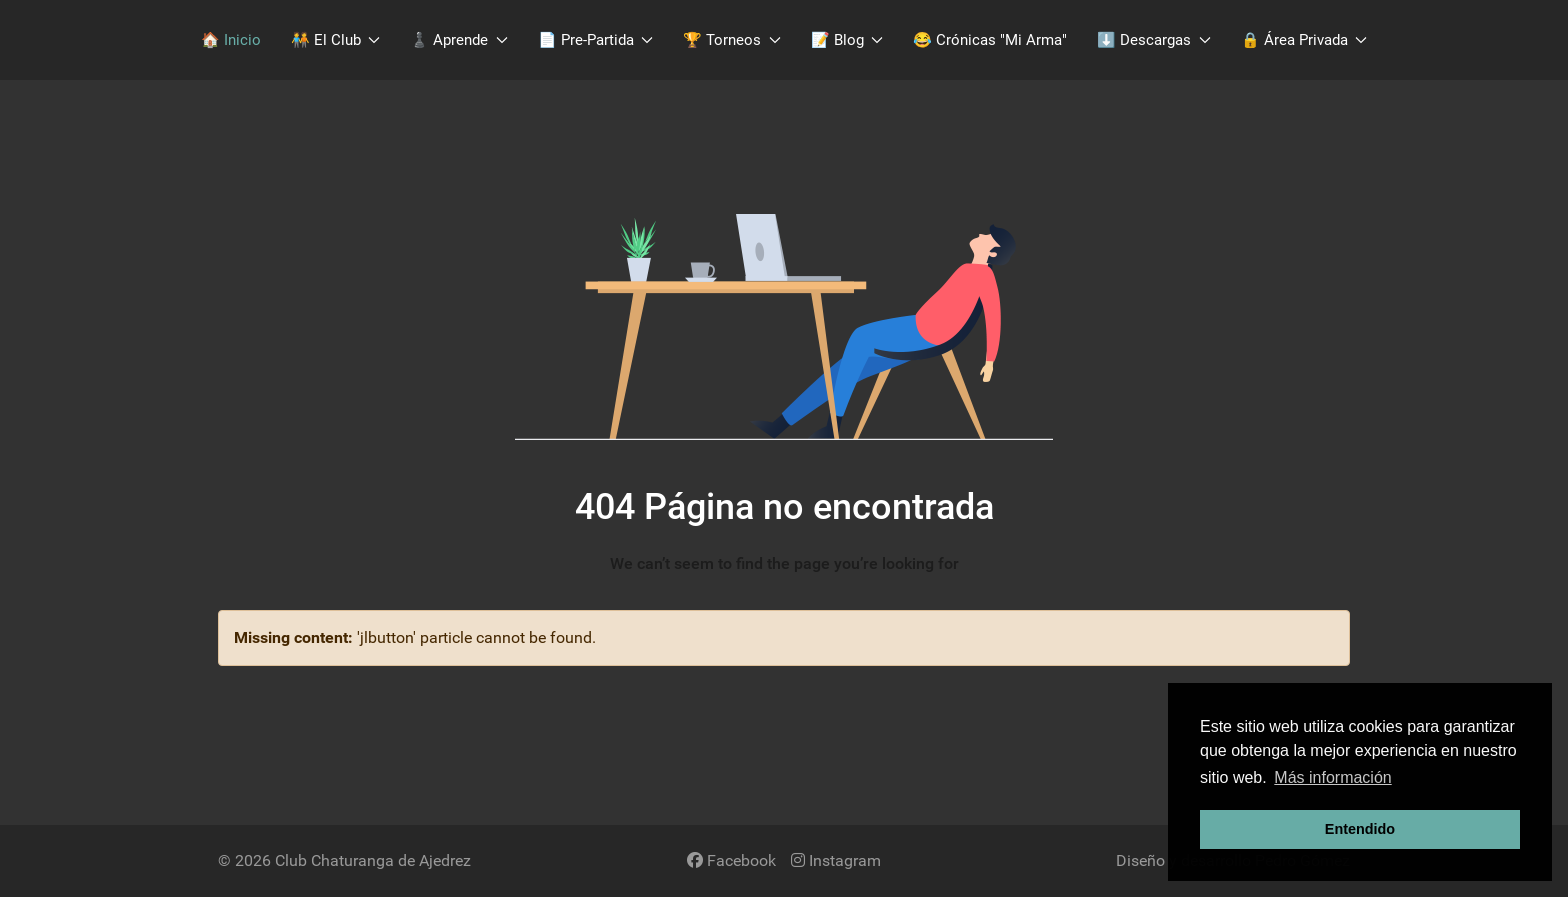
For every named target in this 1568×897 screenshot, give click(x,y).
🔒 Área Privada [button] (1304, 40)
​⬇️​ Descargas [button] (1154, 40)
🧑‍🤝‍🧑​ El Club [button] (336, 40)
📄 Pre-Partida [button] (596, 40)
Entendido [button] (1360, 829)
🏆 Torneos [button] (732, 40)
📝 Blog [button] (847, 40)
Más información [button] (1332, 777)
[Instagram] (836, 860)
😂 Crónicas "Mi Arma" (990, 40)
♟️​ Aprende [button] (459, 40)
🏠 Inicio (231, 40)
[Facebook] (731, 860)
